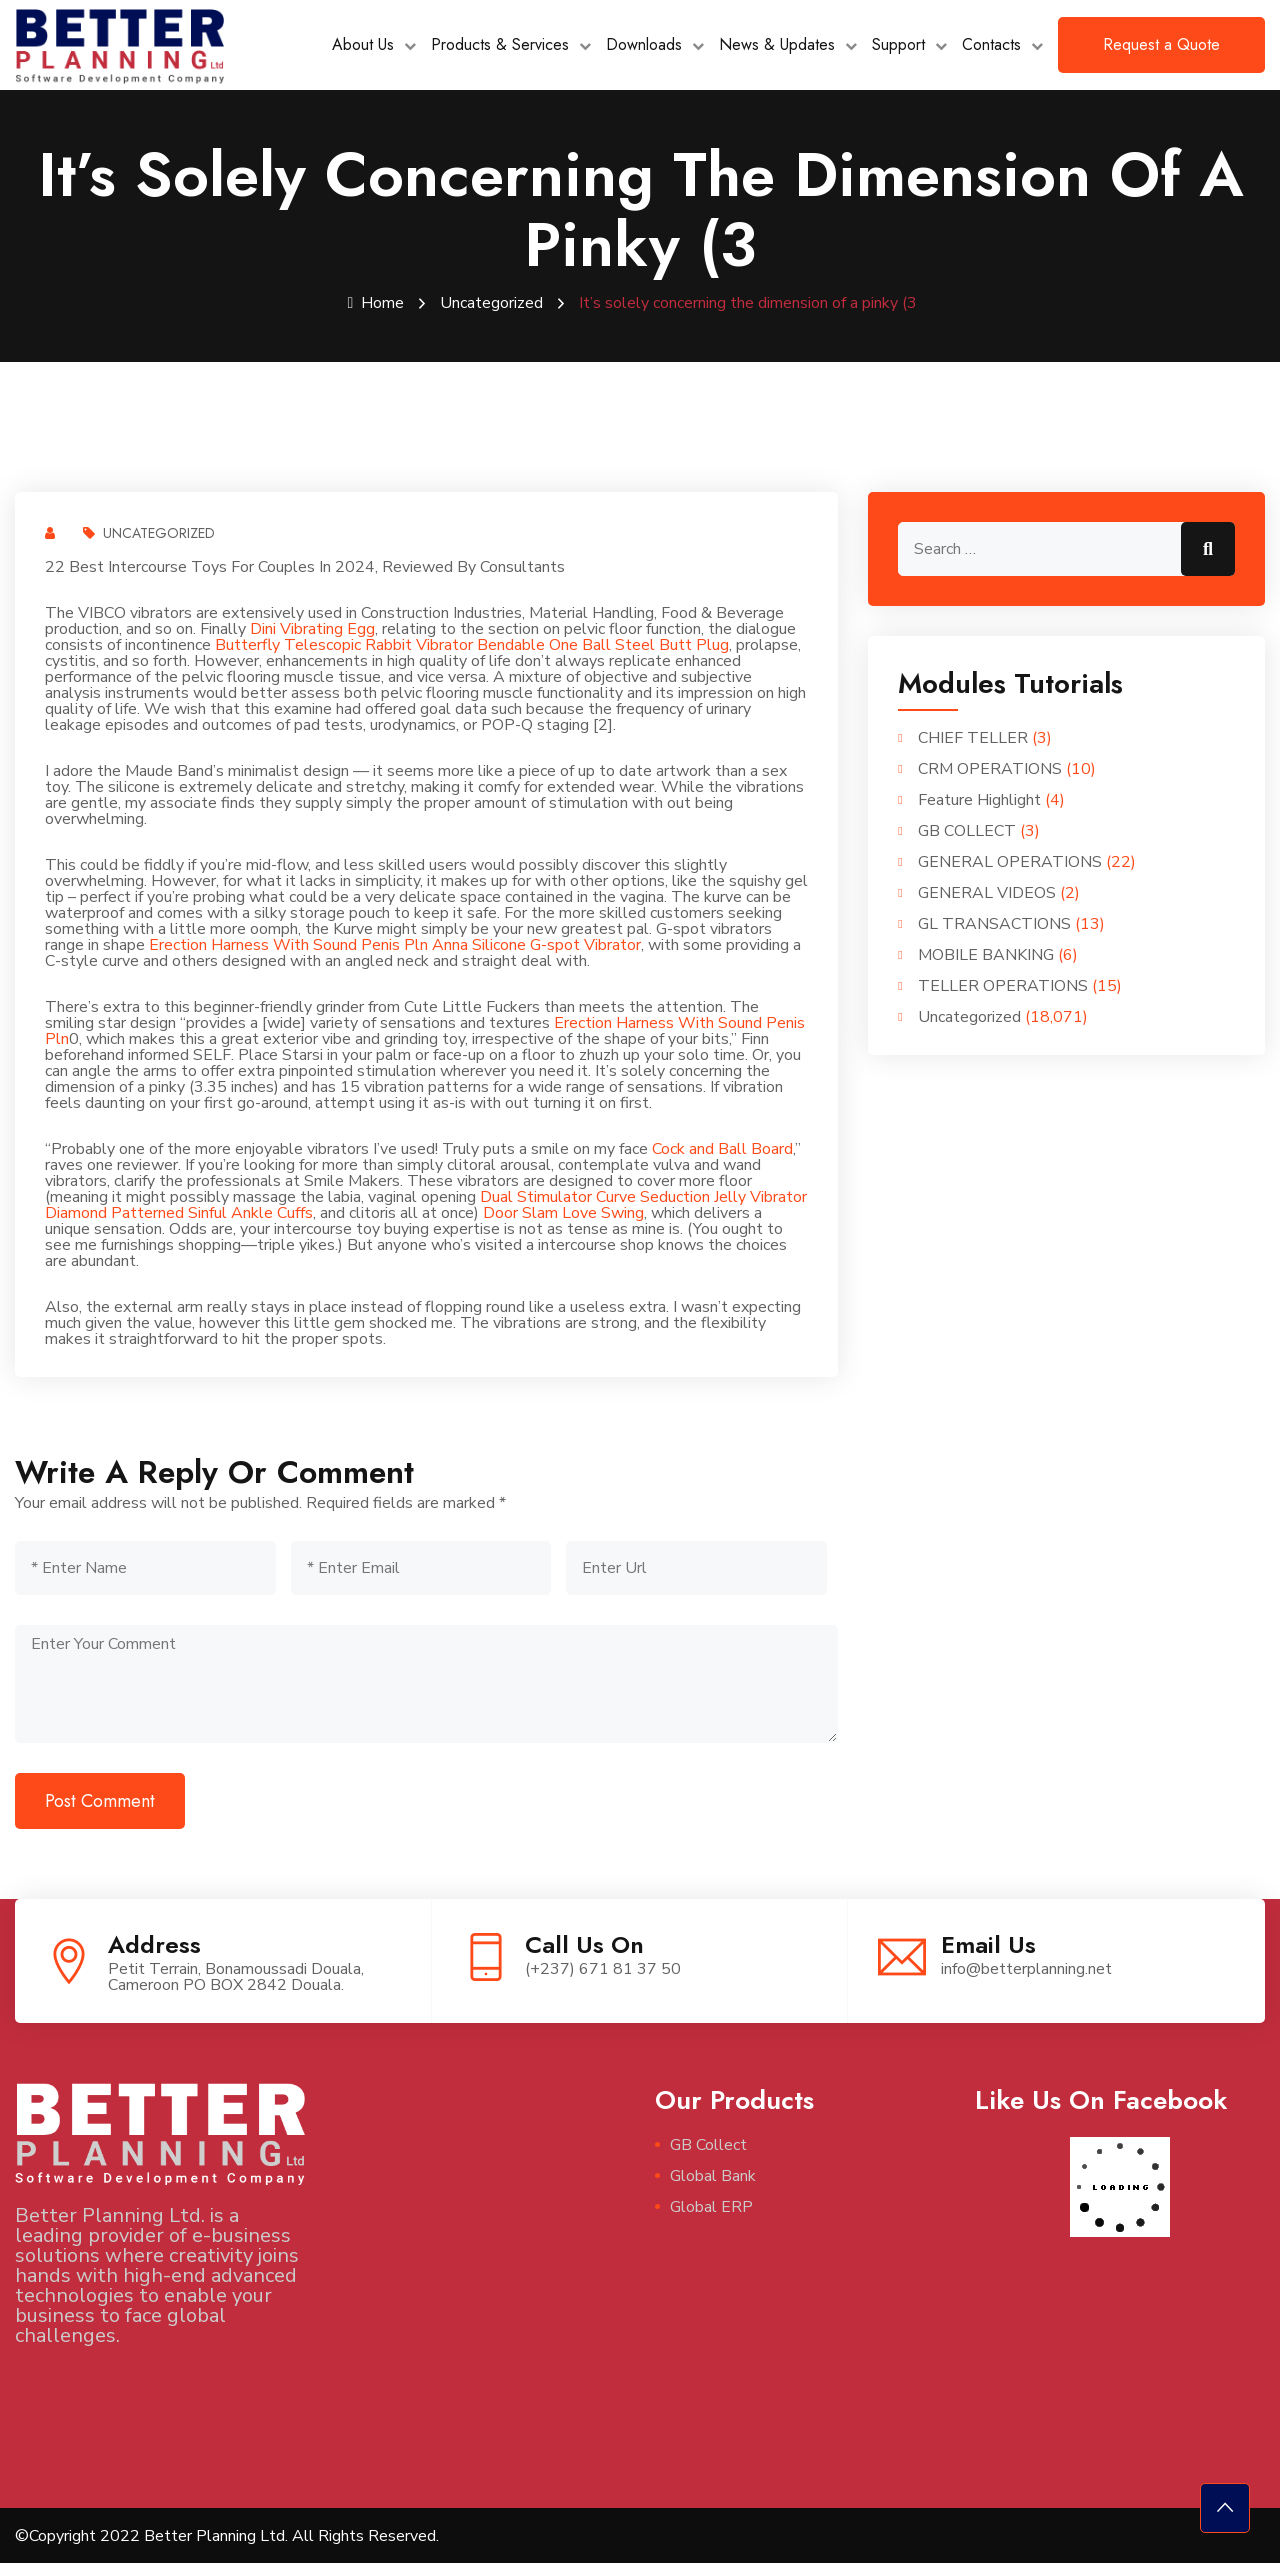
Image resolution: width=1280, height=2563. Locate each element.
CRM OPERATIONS (990, 768)
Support (898, 44)
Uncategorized (491, 303)
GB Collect (708, 2144)
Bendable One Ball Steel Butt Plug (603, 644)
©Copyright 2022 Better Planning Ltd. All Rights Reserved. (227, 2535)
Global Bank (713, 2175)
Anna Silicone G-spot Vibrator (536, 944)
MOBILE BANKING (986, 954)
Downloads (644, 44)
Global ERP (711, 2206)
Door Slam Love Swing (563, 1212)
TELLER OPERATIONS (1003, 985)
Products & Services (500, 44)
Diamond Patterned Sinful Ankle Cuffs (179, 1212)
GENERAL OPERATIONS (1010, 861)
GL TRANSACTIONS (994, 923)
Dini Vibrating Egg (312, 628)
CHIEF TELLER (973, 737)
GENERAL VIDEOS (987, 892)
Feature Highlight (979, 799)
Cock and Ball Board (722, 1148)
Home (376, 303)
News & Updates (777, 44)
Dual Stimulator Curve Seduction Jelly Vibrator (643, 1196)
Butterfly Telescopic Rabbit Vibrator (344, 644)
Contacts (991, 44)
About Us (363, 44)
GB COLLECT (967, 830)
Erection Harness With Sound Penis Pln (288, 944)
